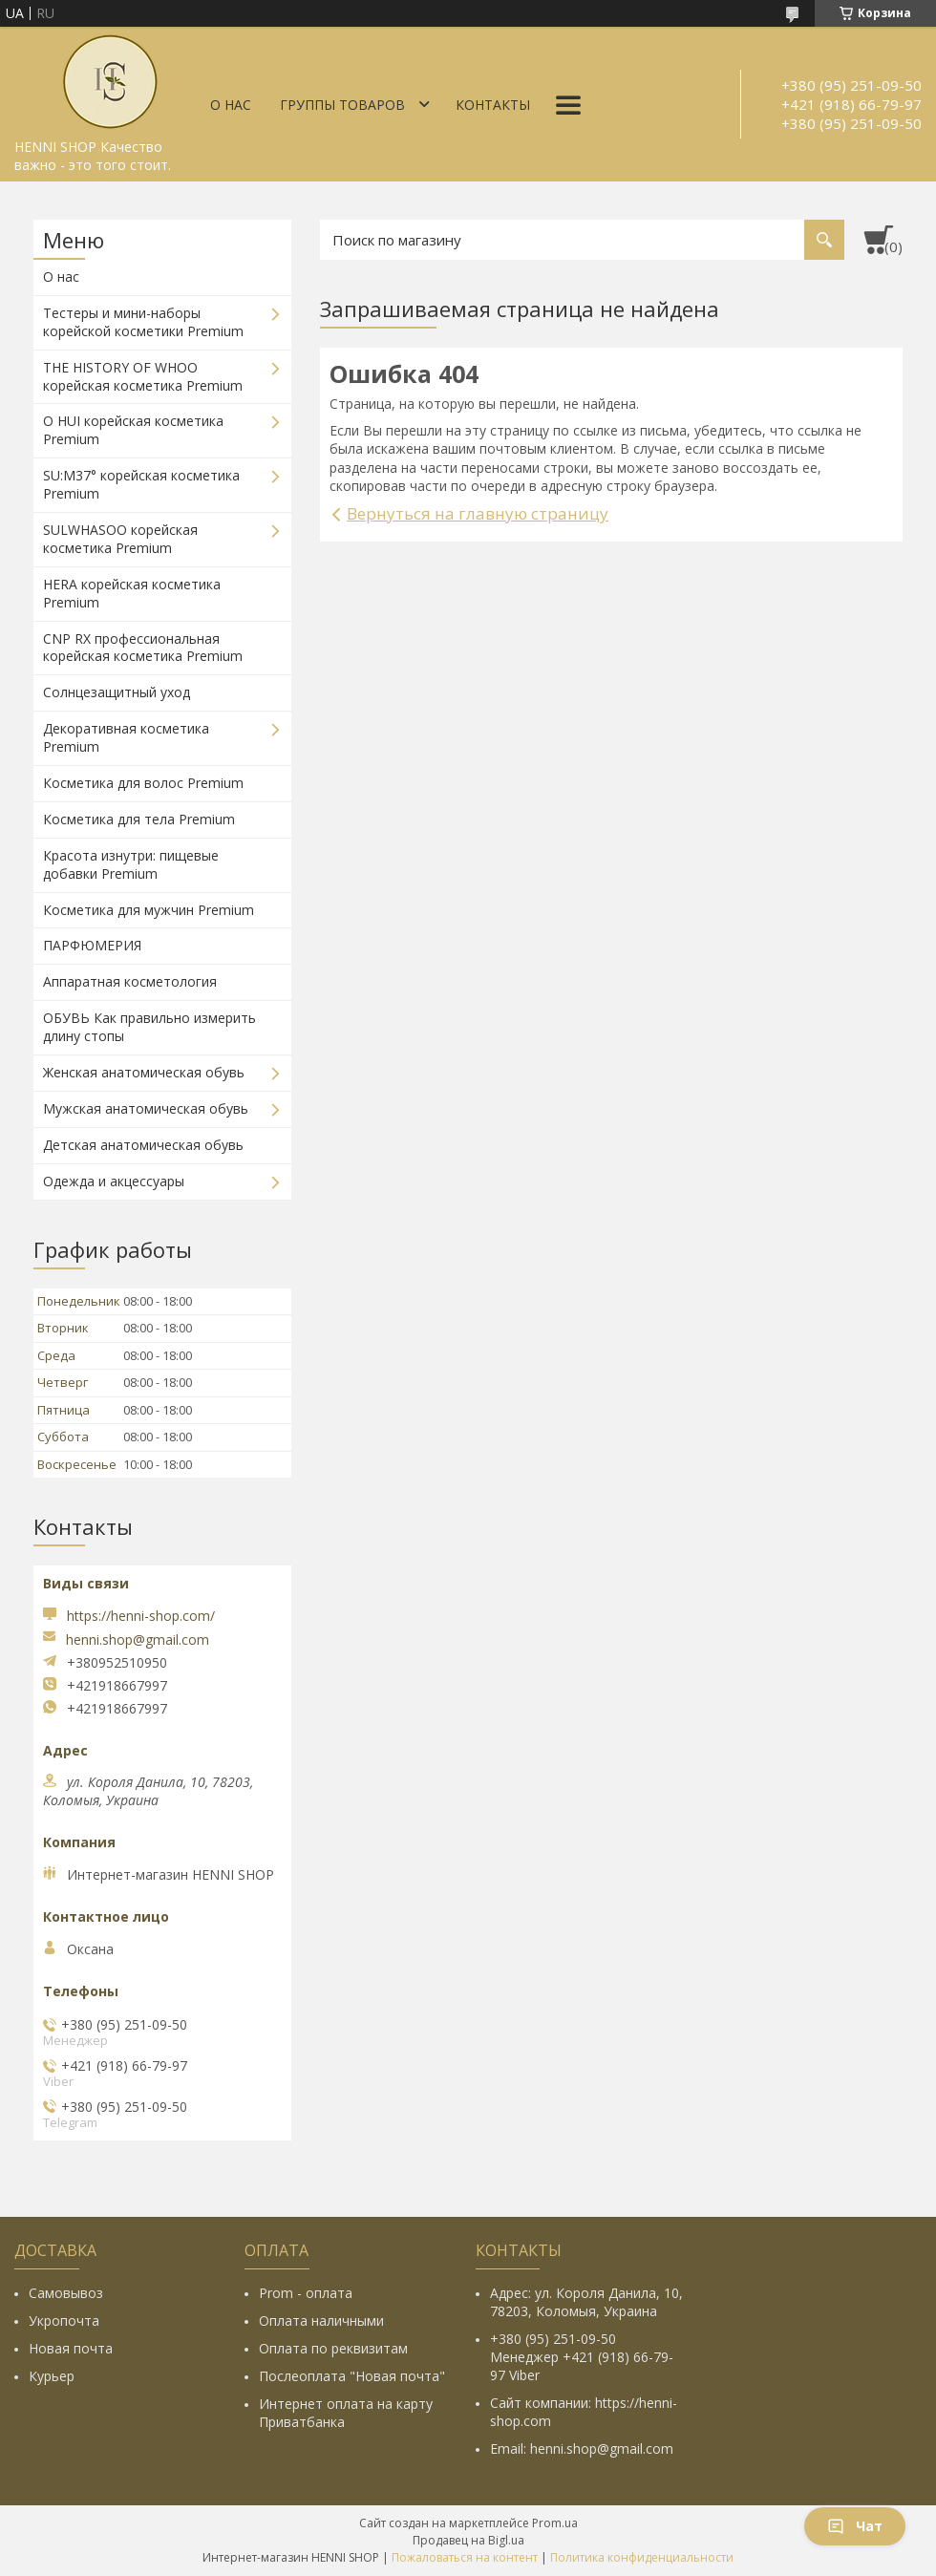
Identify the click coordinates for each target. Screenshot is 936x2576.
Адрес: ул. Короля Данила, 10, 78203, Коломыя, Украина (586, 2302)
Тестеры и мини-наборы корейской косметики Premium (143, 322)
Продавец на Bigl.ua (468, 2540)
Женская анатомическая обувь (144, 1072)
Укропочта (64, 2320)
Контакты (493, 105)
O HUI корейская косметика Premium (133, 430)
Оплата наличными (321, 2320)
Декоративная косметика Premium (126, 737)
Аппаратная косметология (130, 981)
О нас (230, 105)
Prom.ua (555, 2523)
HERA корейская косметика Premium (132, 593)
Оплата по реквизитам (333, 2348)
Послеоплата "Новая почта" (352, 2376)
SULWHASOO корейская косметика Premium (120, 539)
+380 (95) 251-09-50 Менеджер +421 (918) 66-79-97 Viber (581, 2357)
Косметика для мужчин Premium (148, 910)
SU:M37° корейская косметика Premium (141, 484)
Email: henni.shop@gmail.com (581, 2448)
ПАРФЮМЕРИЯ (92, 945)
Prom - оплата (305, 2293)
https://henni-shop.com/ (141, 1616)
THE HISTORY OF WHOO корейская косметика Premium (143, 376)
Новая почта (71, 2348)
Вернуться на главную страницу (477, 513)
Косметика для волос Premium (143, 783)
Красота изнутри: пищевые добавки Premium (131, 864)
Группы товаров (342, 105)
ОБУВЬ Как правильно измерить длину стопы (149, 1027)
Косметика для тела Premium (139, 819)
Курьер (51, 2376)
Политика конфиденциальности (642, 2557)
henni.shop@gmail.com (137, 1640)
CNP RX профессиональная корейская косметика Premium (143, 647)
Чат (855, 2526)
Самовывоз (66, 2293)
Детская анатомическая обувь (143, 1145)
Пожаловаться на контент (465, 2557)
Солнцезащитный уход (116, 692)
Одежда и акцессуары (113, 1181)
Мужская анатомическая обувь (145, 1108)
